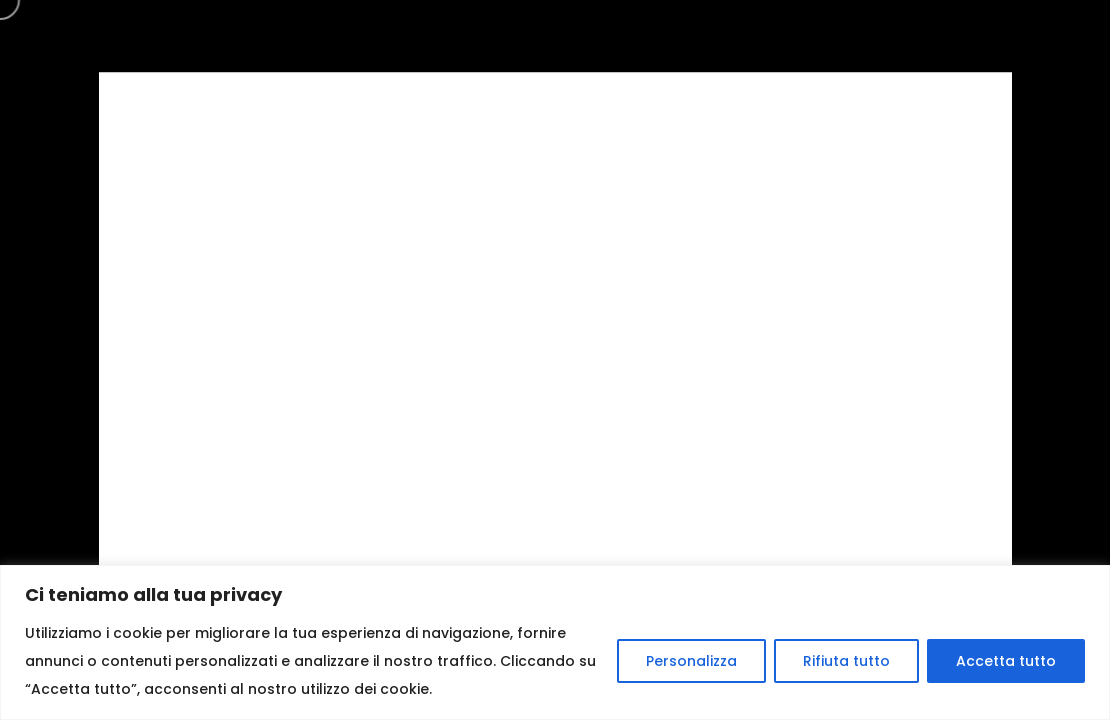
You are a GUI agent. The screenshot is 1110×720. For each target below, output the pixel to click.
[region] (555, 642)
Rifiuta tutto (846, 661)
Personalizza (691, 661)
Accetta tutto (1006, 661)
